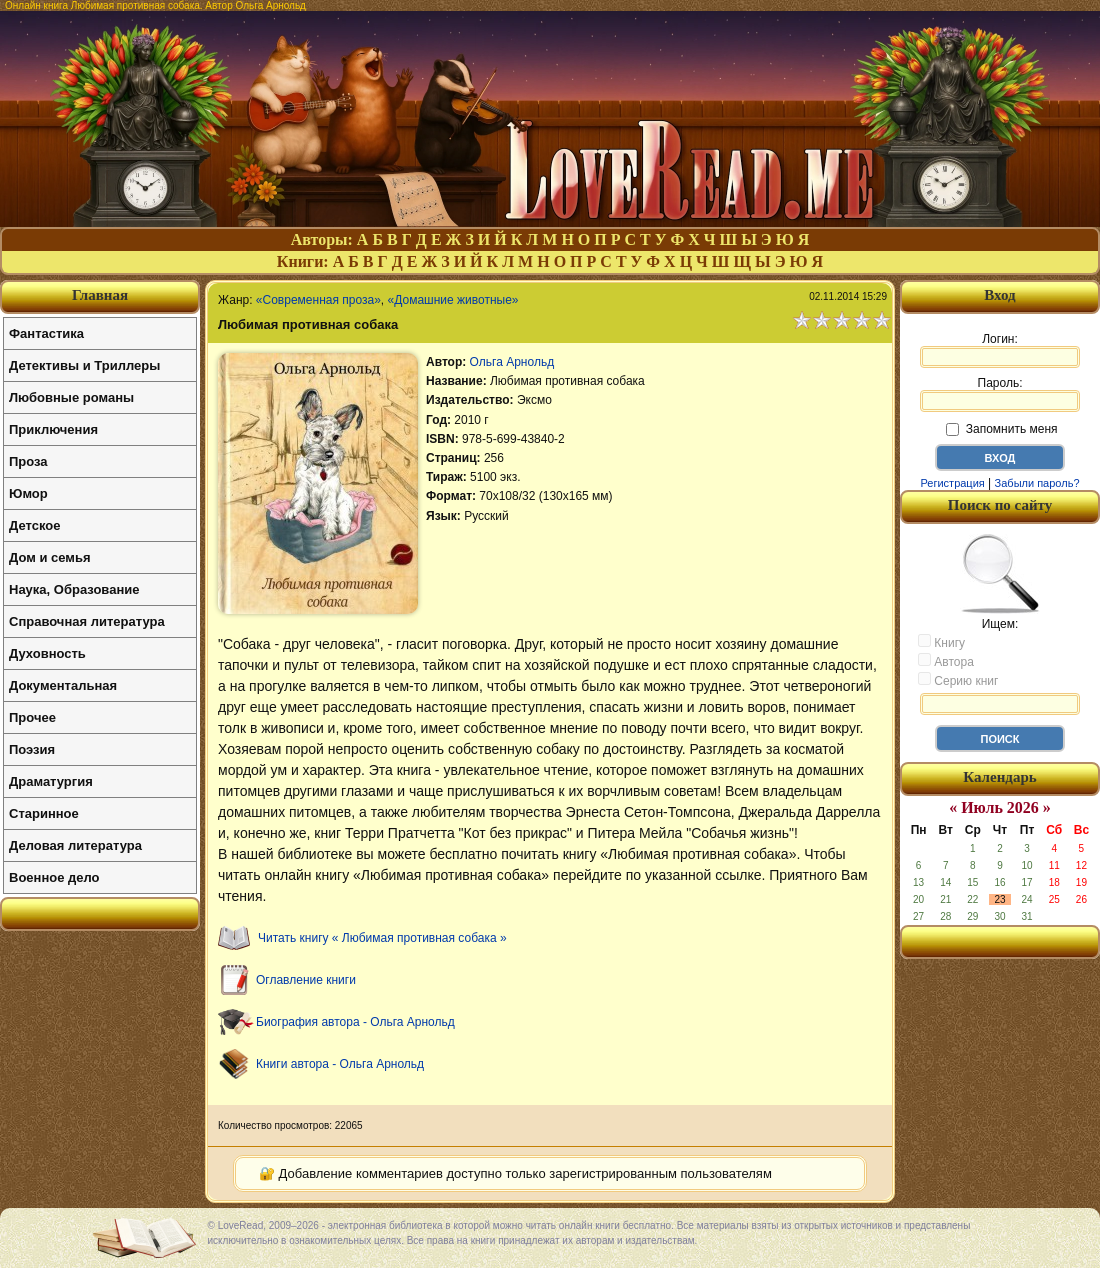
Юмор (28, 493)
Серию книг (958, 680)
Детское (34, 525)
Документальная (63, 685)
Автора (946, 661)
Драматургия (51, 781)
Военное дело (54, 877)
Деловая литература (75, 845)
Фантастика (46, 333)
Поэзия (32, 749)
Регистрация (952, 483)
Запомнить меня (1001, 429)
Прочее (32, 717)
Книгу (941, 642)
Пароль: (1000, 394)
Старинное (44, 813)
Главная (100, 295)
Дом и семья (50, 557)
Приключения (53, 429)
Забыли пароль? (1037, 483)
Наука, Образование (74, 589)
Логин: (1000, 350)
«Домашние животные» (453, 300)
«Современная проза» (318, 300)
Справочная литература (87, 621)
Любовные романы (71, 397)
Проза (28, 461)
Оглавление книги (306, 980)
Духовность (47, 653)
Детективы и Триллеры (84, 365)
